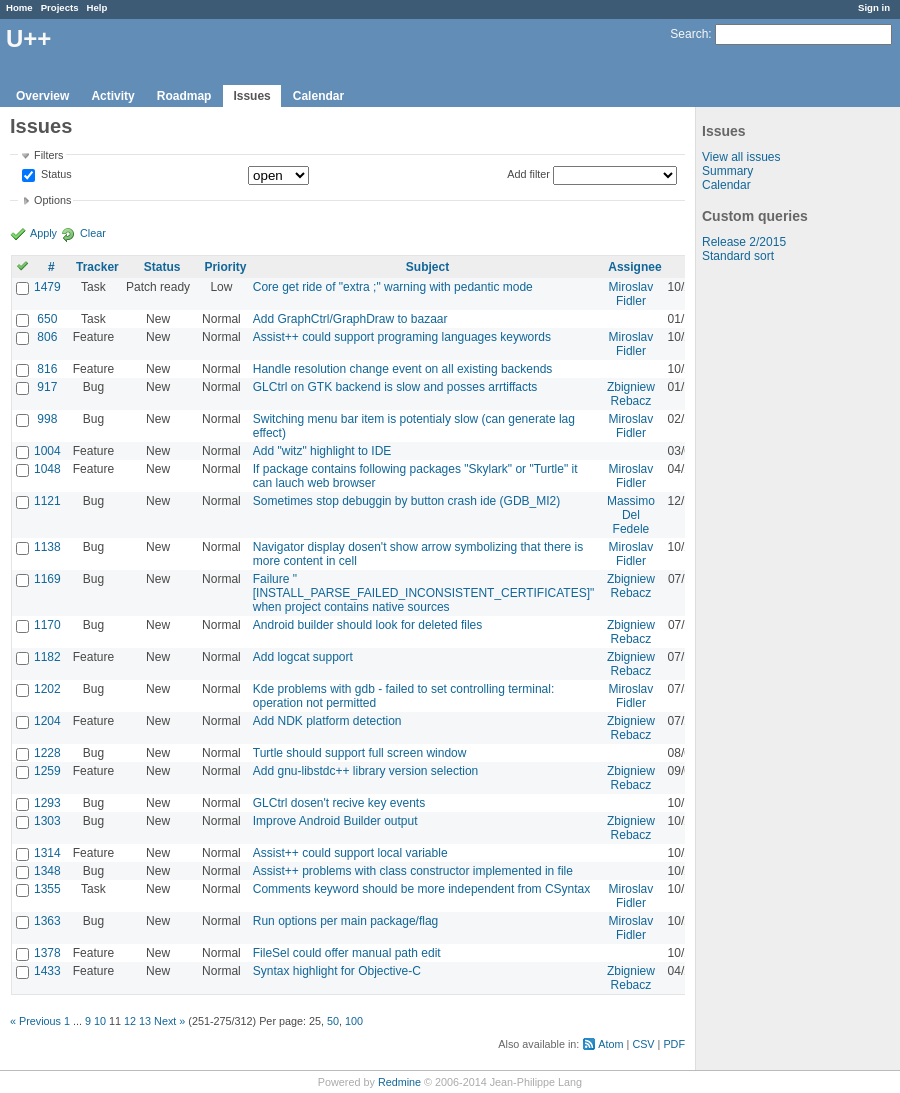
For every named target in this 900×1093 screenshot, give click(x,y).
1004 (47, 451)
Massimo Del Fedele (631, 515)
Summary (727, 171)
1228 (47, 753)
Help (97, 7)
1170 (47, 625)
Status (55, 175)
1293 (47, 803)
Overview (42, 96)
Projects (60, 7)
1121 (47, 501)
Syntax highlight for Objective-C (337, 971)
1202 (47, 689)
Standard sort (738, 256)
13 (145, 1021)
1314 (47, 853)
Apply (43, 233)
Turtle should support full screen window (360, 753)
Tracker (97, 267)
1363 (47, 921)
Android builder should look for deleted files (367, 625)
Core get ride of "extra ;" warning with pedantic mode (393, 287)
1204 (47, 721)
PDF (674, 1044)
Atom (610, 1044)
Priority (225, 267)
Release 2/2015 (744, 242)
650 (47, 319)
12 (130, 1021)
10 (100, 1021)
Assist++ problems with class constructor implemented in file (413, 871)
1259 (47, 771)
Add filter (528, 174)
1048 (47, 469)
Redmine (399, 1082)
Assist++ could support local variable (350, 853)
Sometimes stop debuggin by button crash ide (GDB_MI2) (407, 501)
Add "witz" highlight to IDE (322, 451)
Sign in (874, 7)
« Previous (35, 1021)
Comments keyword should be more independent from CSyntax (422, 889)
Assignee (634, 267)
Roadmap (184, 96)
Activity (112, 96)
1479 (47, 287)
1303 (47, 821)
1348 (47, 871)
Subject (427, 267)
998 (47, 419)
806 (47, 337)
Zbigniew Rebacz (631, 394)
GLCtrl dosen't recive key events (339, 803)
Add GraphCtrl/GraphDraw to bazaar (350, 319)
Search (689, 34)
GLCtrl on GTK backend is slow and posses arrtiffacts (395, 387)
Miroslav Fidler (631, 294)
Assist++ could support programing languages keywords (402, 337)
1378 (47, 953)
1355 (47, 889)
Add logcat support (303, 657)
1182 (47, 657)
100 (354, 1021)
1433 (47, 971)
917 (47, 387)
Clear (93, 233)
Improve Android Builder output (335, 821)
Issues (251, 96)
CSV (643, 1044)
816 (47, 369)
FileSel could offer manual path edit (347, 953)
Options (52, 200)
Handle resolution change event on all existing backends (403, 369)
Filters (48, 155)
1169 (47, 579)
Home (19, 7)
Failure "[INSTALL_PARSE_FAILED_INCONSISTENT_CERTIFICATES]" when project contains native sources (423, 593)
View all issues (741, 157)
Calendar (318, 96)
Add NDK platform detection (327, 721)
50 (333, 1021)
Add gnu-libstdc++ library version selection (365, 771)
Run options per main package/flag (345, 921)
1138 (47, 547)
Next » (169, 1021)
